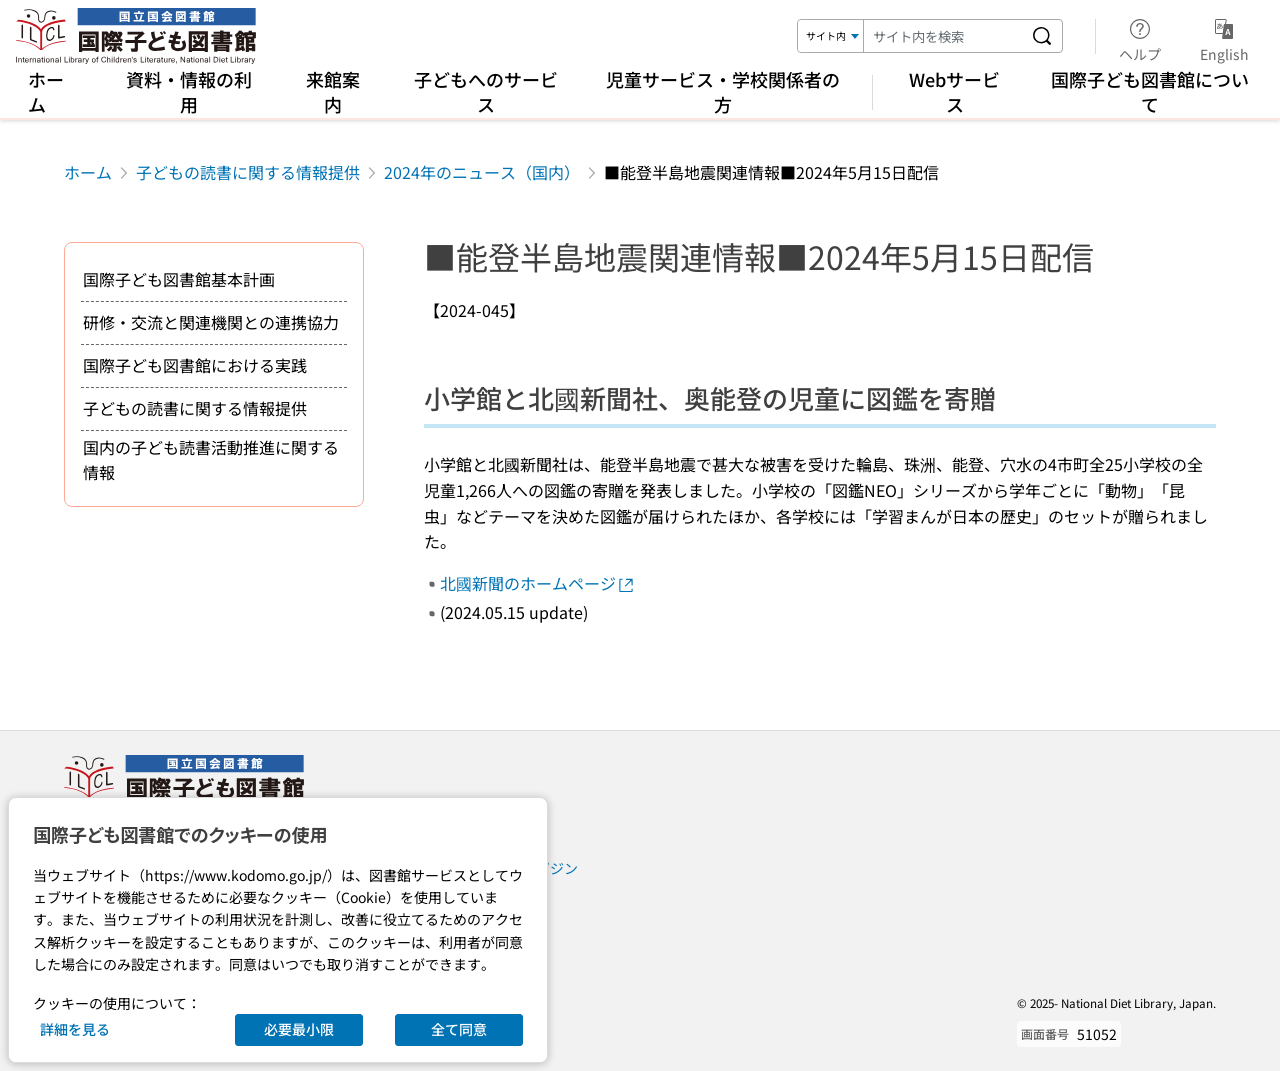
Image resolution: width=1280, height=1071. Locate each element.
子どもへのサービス (486, 91)
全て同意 (459, 1029)
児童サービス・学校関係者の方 (723, 91)
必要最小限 (299, 1029)
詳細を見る (75, 1029)
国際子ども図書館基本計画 (179, 279)
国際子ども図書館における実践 (195, 365)
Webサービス (954, 91)
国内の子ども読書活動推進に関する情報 (211, 460)
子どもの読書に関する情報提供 (248, 172)
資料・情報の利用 (189, 91)
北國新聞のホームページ (538, 583)
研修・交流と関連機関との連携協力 (211, 322)
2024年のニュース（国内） (482, 172)
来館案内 (333, 91)
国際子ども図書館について (1150, 91)
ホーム (46, 91)
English (1224, 37)
